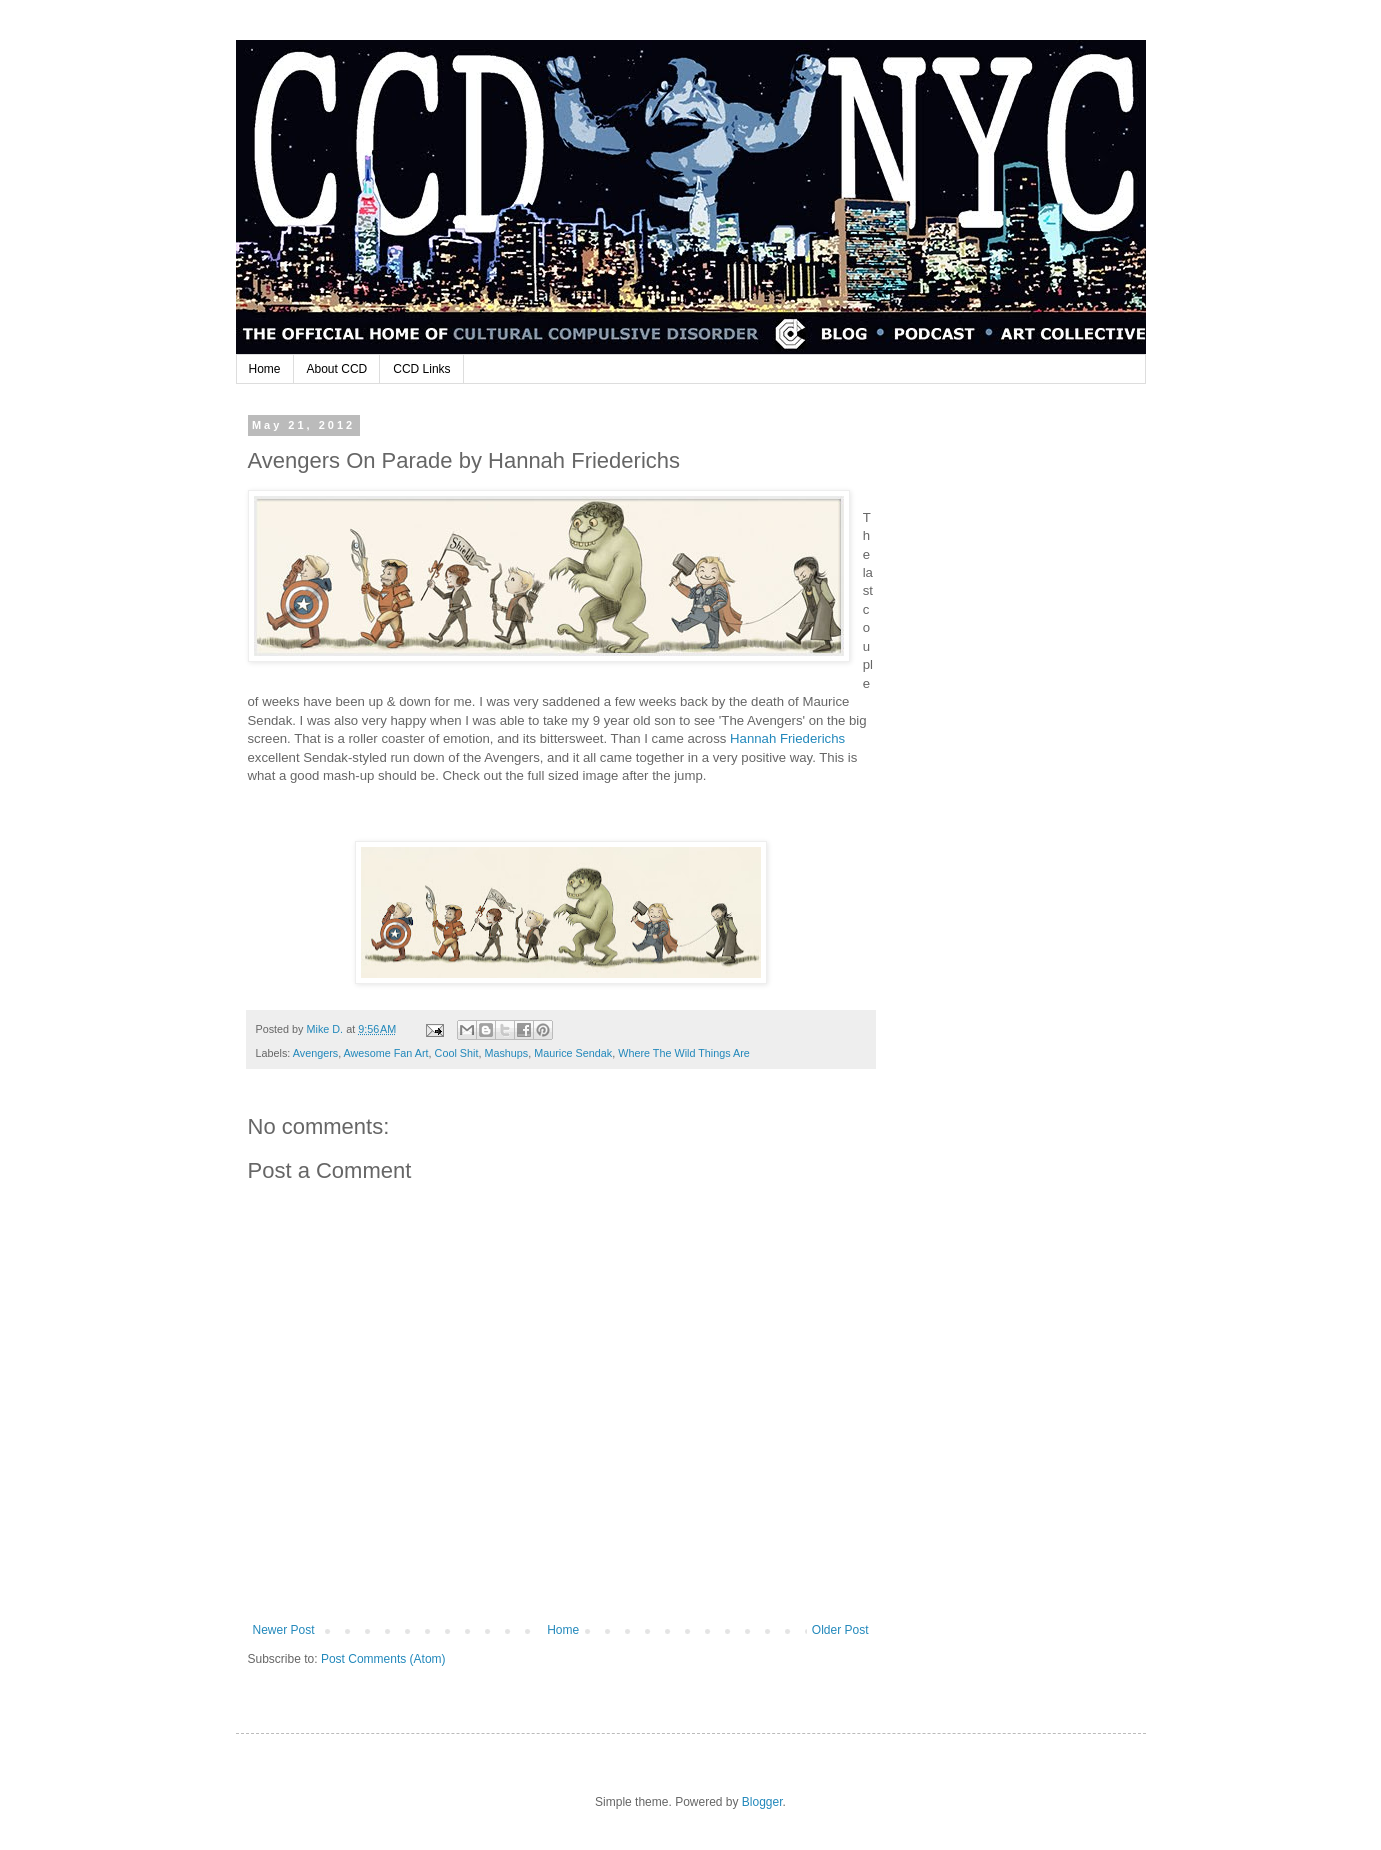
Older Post (840, 1630)
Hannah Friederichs (787, 738)
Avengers (315, 1053)
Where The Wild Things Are (684, 1053)
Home (265, 369)
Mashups (506, 1053)
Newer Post (284, 1630)
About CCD (337, 369)
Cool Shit (457, 1053)
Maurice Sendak (573, 1053)
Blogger (762, 1802)
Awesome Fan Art (386, 1053)
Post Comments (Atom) (383, 1659)
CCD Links (421, 369)
